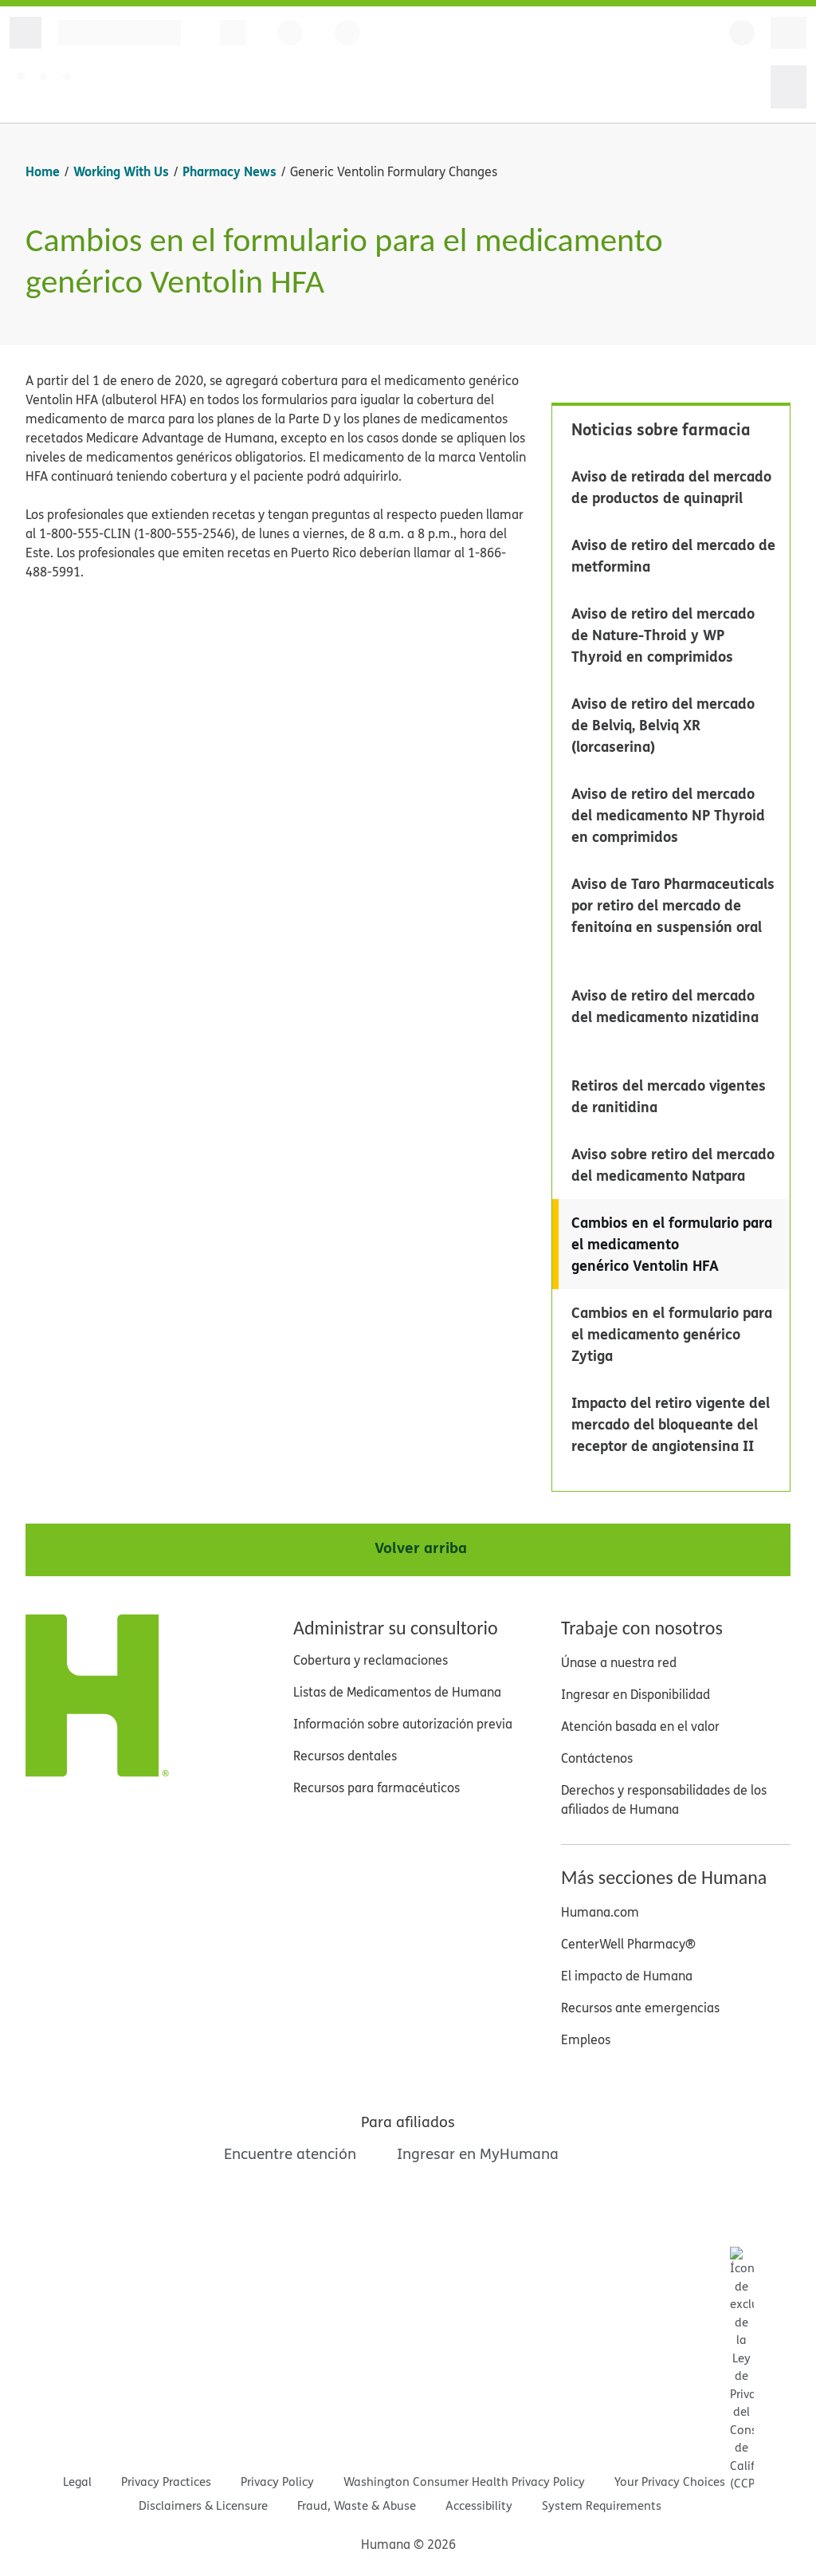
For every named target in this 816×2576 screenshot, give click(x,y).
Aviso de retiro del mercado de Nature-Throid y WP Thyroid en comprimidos (663, 635)
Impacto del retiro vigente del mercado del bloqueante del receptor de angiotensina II (670, 1424)
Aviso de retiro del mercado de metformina (673, 555)
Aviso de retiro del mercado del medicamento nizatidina (665, 1006)
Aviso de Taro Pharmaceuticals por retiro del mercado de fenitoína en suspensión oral (673, 905)
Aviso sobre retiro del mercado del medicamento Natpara (673, 1164)
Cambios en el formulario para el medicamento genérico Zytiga (671, 1334)
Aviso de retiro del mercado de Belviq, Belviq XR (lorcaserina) (663, 725)
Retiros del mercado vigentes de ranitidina (668, 1096)
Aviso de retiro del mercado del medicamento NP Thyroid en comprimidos (668, 815)
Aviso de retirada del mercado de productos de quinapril (671, 487)
